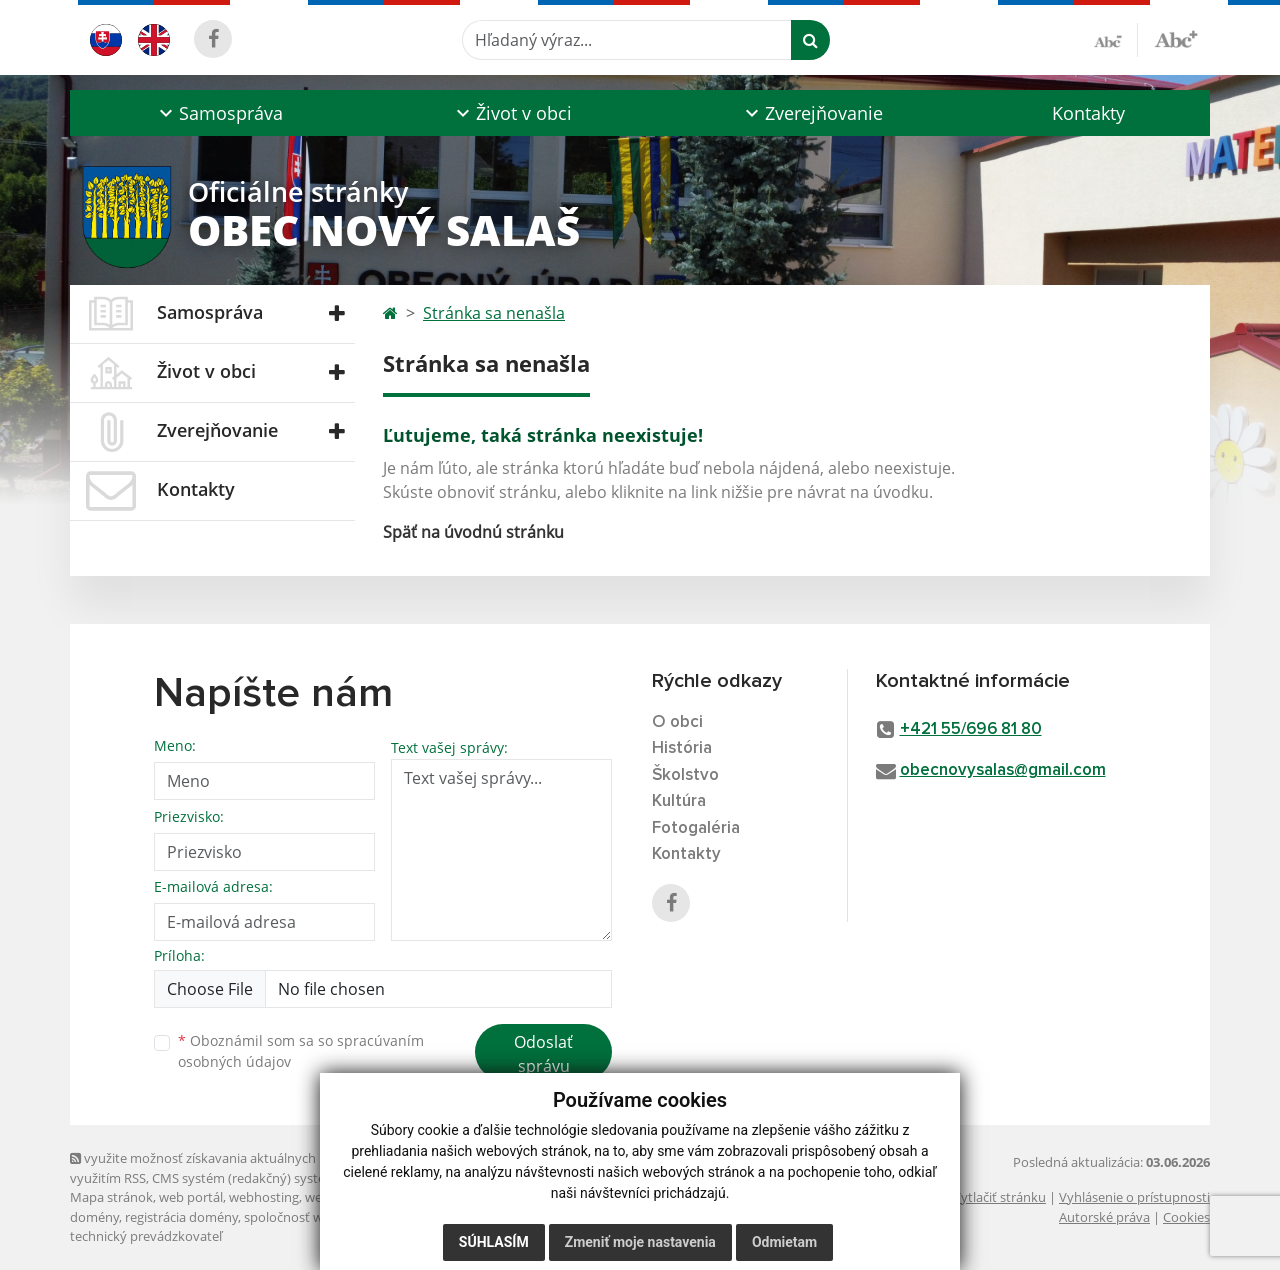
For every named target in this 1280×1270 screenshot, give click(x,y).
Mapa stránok (111, 1197)
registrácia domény (181, 1217)
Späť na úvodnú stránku (473, 532)
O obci (677, 722)
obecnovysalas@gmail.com (1003, 770)
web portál (191, 1197)
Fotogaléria (696, 828)
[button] (218, 113)
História (682, 748)
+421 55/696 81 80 (971, 729)
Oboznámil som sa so (301, 1051)
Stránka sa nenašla (494, 313)
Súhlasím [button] (494, 1242)
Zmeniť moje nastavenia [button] (640, 1242)
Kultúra (679, 801)
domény (94, 1217)
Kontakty (1088, 113)
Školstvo (685, 775)
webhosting (264, 1197)
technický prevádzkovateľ (146, 1236)
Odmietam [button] (784, 1242)
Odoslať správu (543, 1054)
